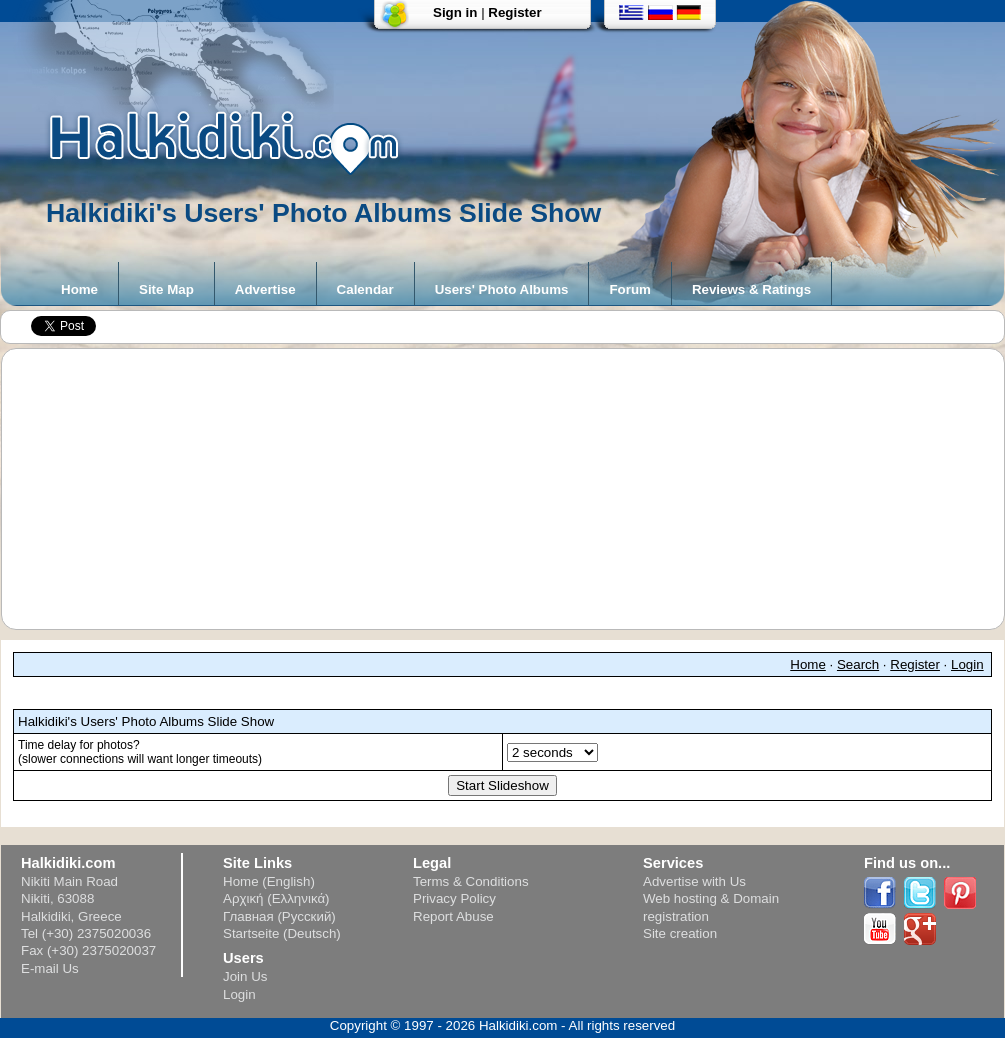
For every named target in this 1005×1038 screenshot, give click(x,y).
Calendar (365, 289)
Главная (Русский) (279, 916)
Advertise (265, 289)
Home (79, 289)
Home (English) (269, 881)
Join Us (245, 976)
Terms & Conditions (471, 881)
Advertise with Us (694, 881)
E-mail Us (50, 968)
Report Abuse (453, 916)
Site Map (166, 289)
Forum (629, 289)
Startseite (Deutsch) (282, 933)
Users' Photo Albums (502, 289)
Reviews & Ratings (751, 289)
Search (858, 664)
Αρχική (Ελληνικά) (276, 898)
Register (514, 12)
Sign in (455, 12)
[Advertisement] (513, 489)
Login (967, 664)
